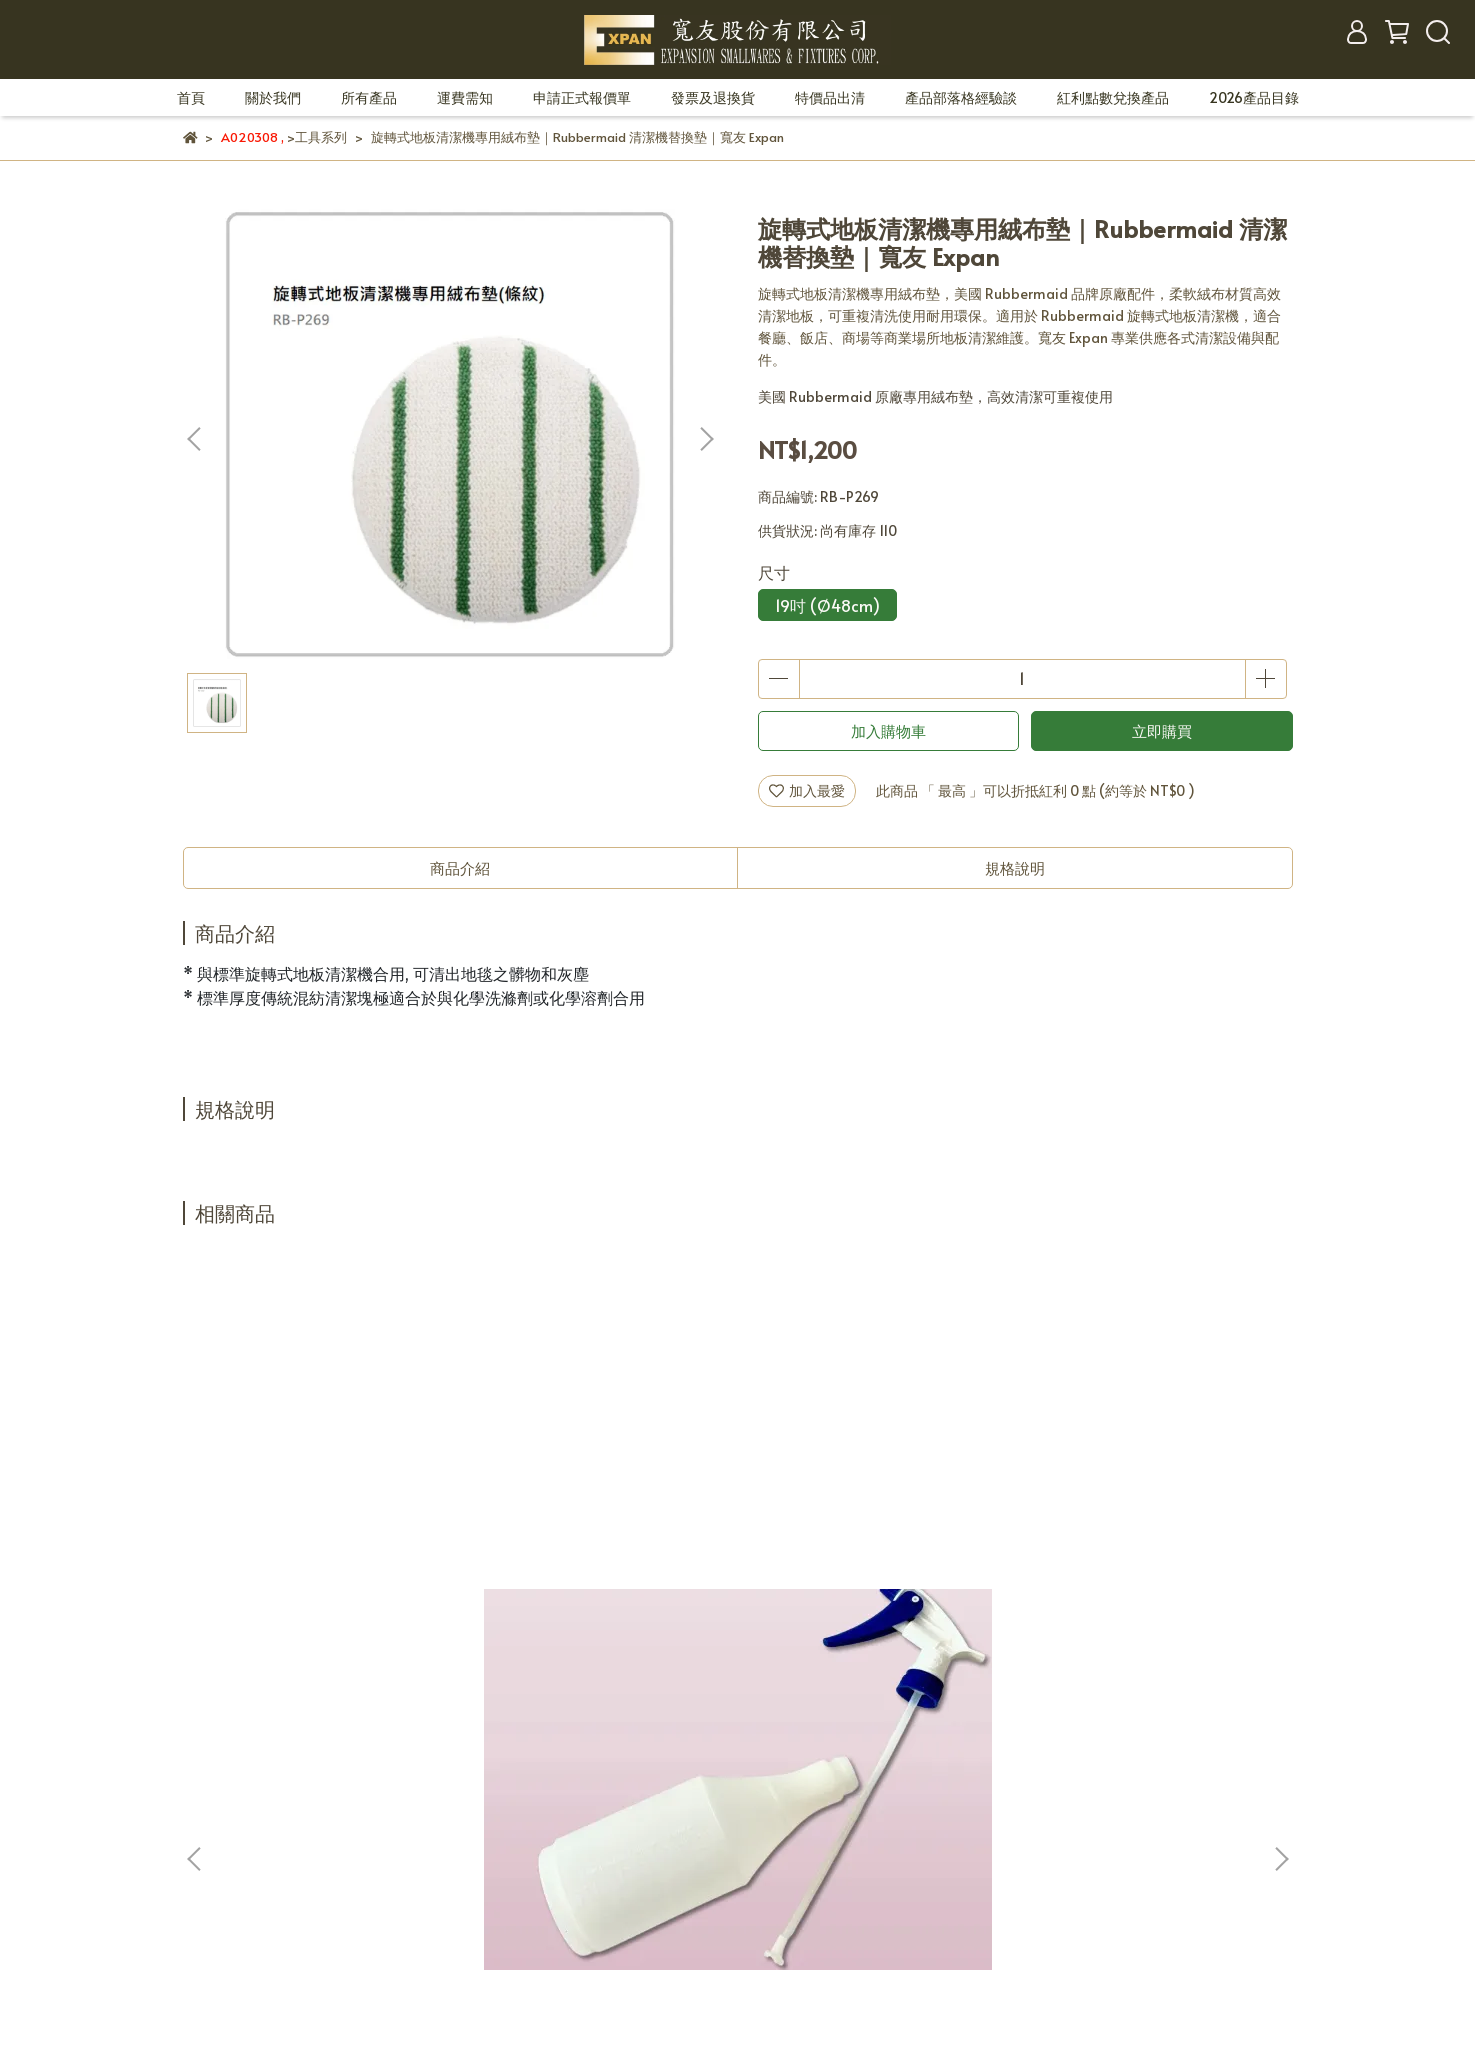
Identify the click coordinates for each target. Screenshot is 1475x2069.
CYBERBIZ (609, 1969)
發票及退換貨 (713, 97)
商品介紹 (460, 867)
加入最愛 (807, 790)
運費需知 (465, 97)
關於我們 (273, 97)
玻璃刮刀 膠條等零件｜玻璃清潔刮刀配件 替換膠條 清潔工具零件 (601, 1510)
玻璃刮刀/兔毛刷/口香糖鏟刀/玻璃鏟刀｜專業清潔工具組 (869, 1510)
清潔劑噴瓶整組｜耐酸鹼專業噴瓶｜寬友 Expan (327, 1510)
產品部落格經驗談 (961, 97)
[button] (706, 439)
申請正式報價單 (582, 97)
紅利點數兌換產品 (1113, 97)
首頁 (191, 97)
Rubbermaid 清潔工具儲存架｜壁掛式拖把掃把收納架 (1136, 1510)
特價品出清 (830, 97)
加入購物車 (888, 730)
